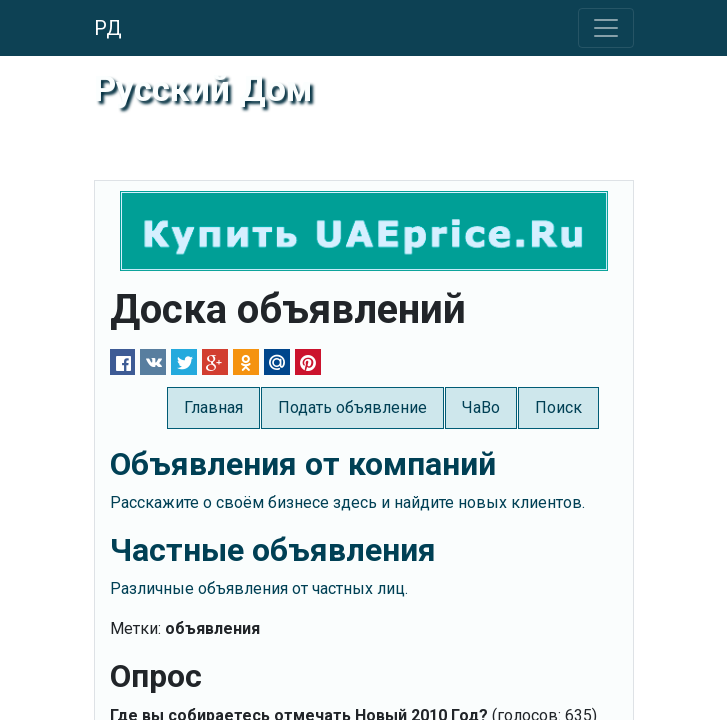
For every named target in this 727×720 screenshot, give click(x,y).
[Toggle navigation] (606, 28)
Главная (213, 407)
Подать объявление (352, 407)
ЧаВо (481, 407)
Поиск (558, 407)
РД (108, 28)
